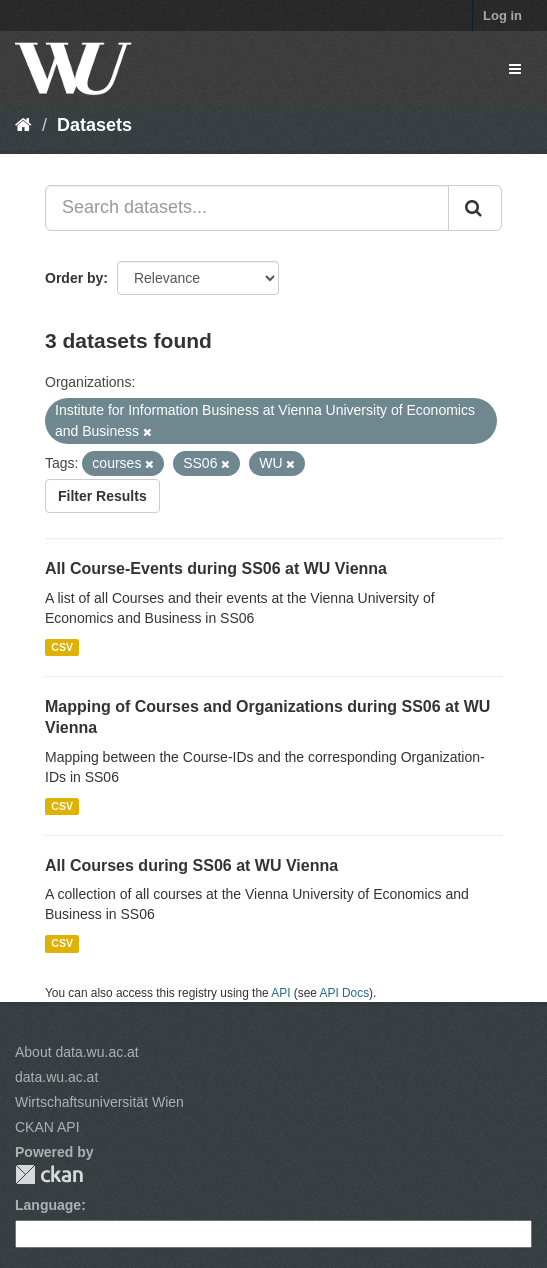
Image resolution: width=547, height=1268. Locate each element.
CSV (62, 647)
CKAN (49, 1174)
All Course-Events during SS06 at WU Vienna (216, 568)
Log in (502, 15)
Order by (74, 278)
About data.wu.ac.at (77, 1052)
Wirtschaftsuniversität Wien (99, 1102)
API (280, 993)
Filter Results (102, 496)
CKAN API (47, 1127)
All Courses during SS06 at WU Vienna (191, 865)
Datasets (94, 125)
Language (48, 1205)
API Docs (345, 993)
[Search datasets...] (247, 208)
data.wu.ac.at (56, 1077)
